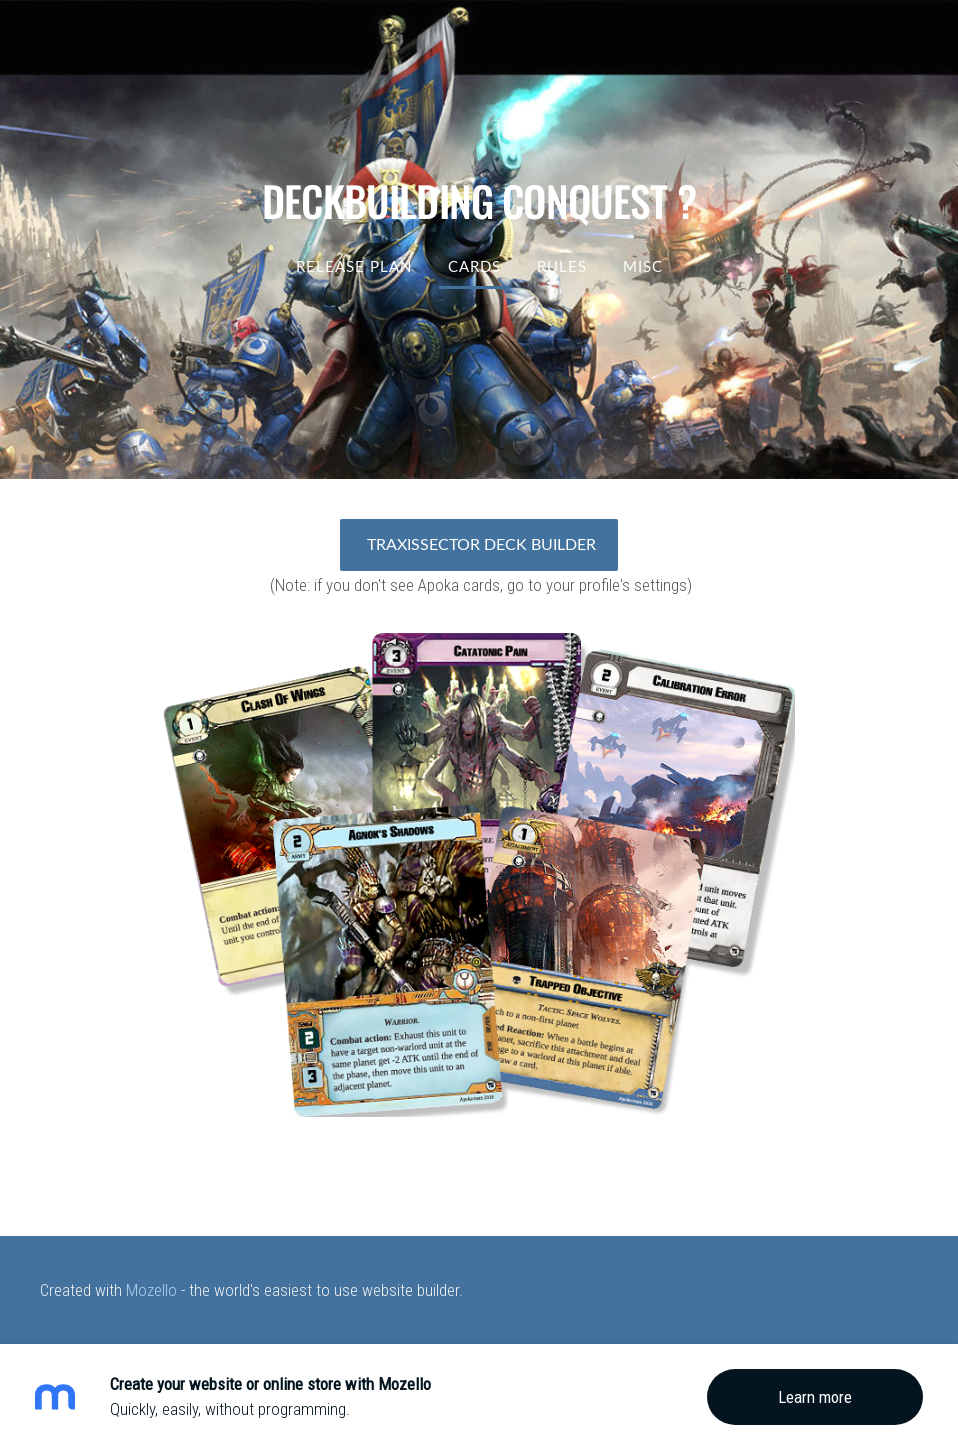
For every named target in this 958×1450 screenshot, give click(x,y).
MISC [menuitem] (643, 266)
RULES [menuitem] (562, 266)
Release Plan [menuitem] (354, 266)
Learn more (815, 1397)
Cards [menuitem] (474, 266)
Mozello (151, 1290)
